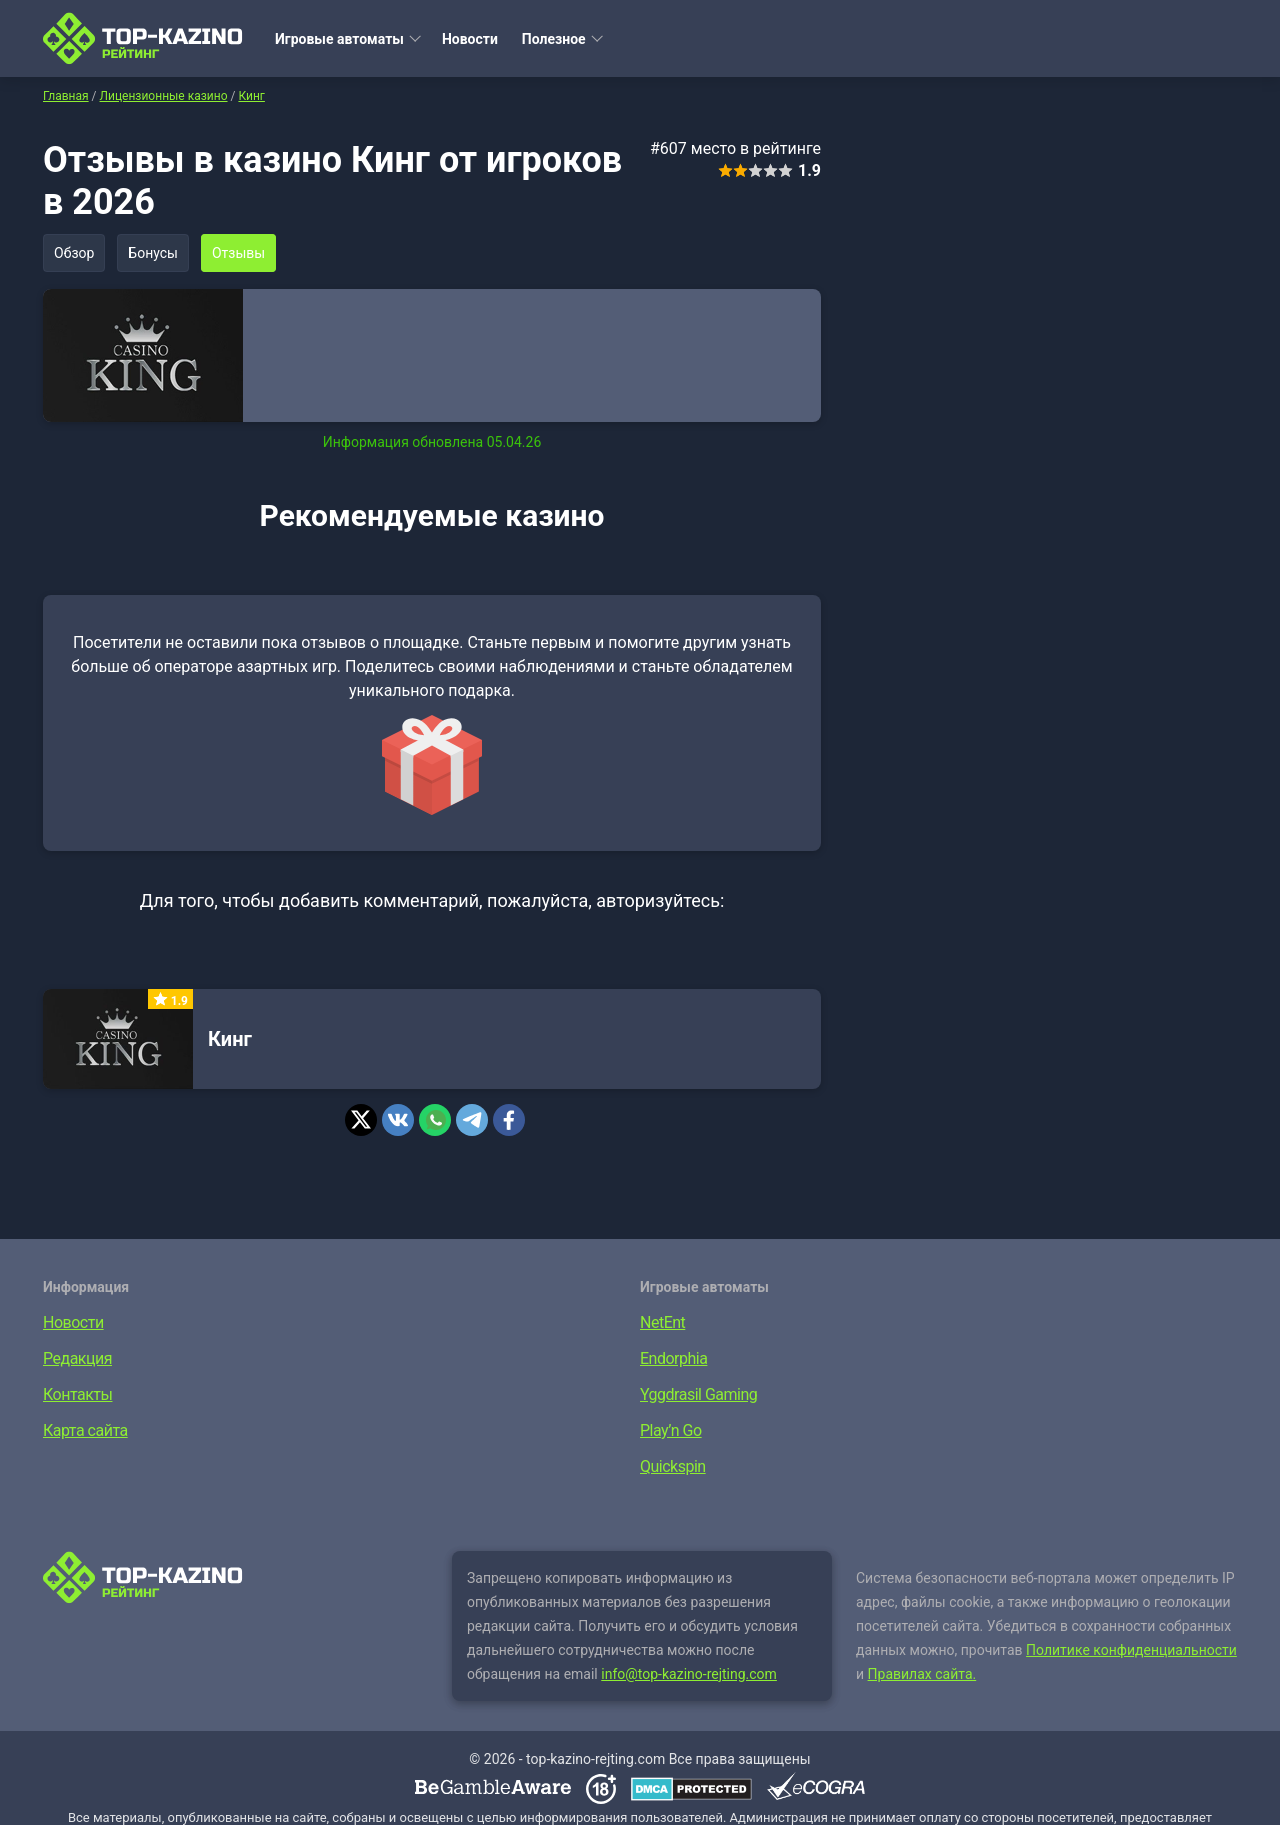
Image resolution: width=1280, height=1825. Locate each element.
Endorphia (673, 1358)
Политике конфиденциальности (1131, 1650)
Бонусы (153, 253)
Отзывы (238, 253)
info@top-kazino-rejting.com (689, 1674)
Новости (470, 39)
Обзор (74, 253)
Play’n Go (671, 1430)
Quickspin (673, 1466)
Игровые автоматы (339, 39)
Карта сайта (85, 1430)
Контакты (77, 1394)
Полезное (554, 39)
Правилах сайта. (922, 1674)
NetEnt (662, 1322)
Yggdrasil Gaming (698, 1394)
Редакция (77, 1358)
